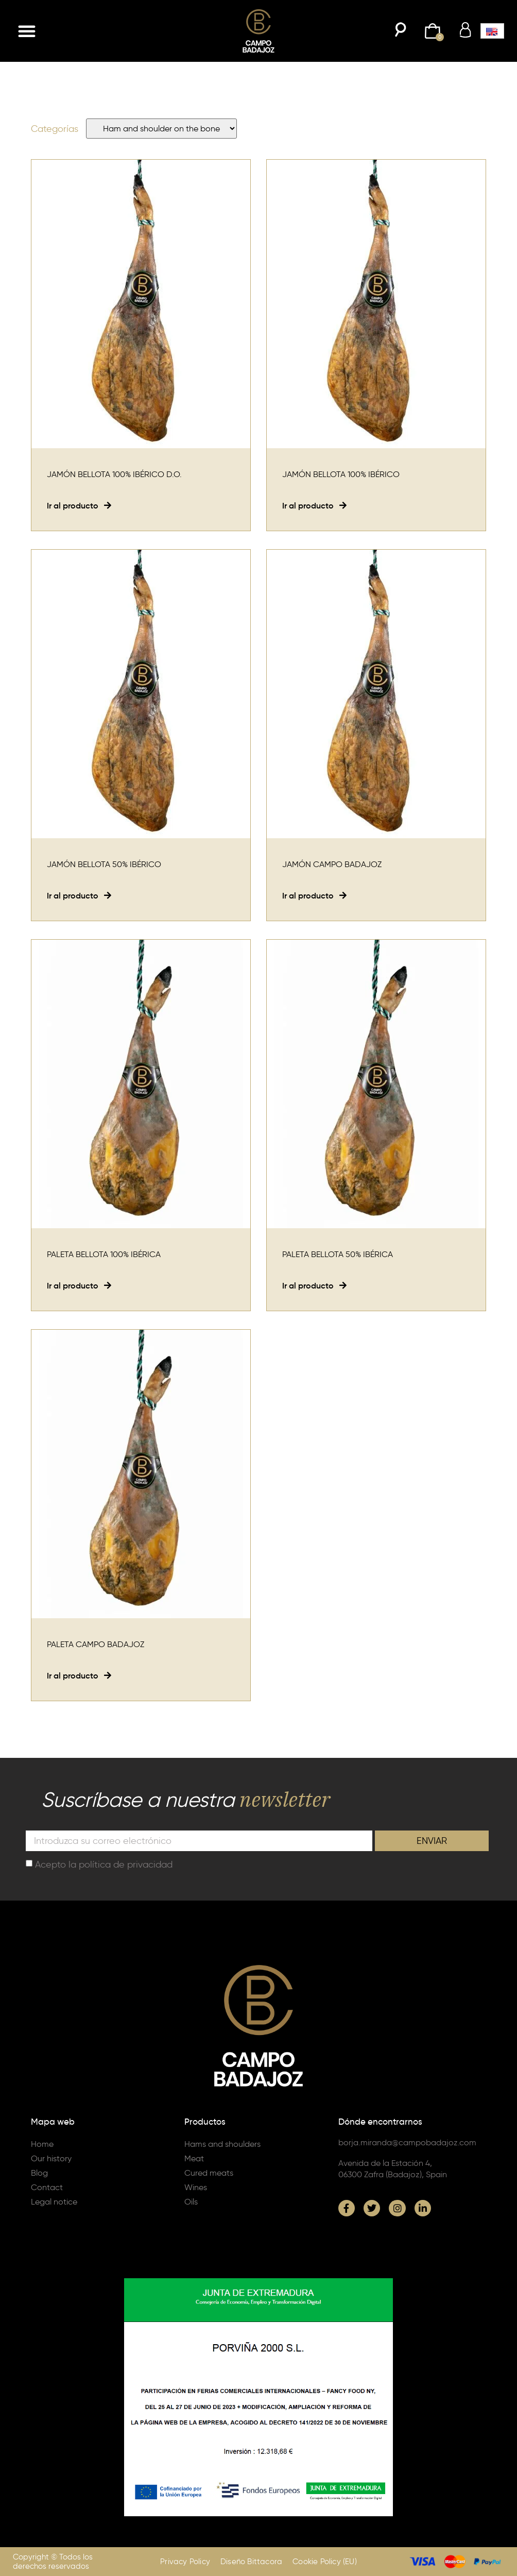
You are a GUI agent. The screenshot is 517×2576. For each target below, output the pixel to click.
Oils (191, 2202)
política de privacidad (126, 1864)
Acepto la (104, 1864)
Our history (51, 2158)
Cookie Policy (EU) (324, 2561)
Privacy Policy (185, 2561)
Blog (39, 2173)
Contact (47, 2187)
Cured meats (208, 2173)
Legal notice (54, 2202)
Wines (195, 2187)
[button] (27, 31)
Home (42, 2144)
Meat (194, 2158)
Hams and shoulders (222, 2144)
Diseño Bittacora (251, 2561)
